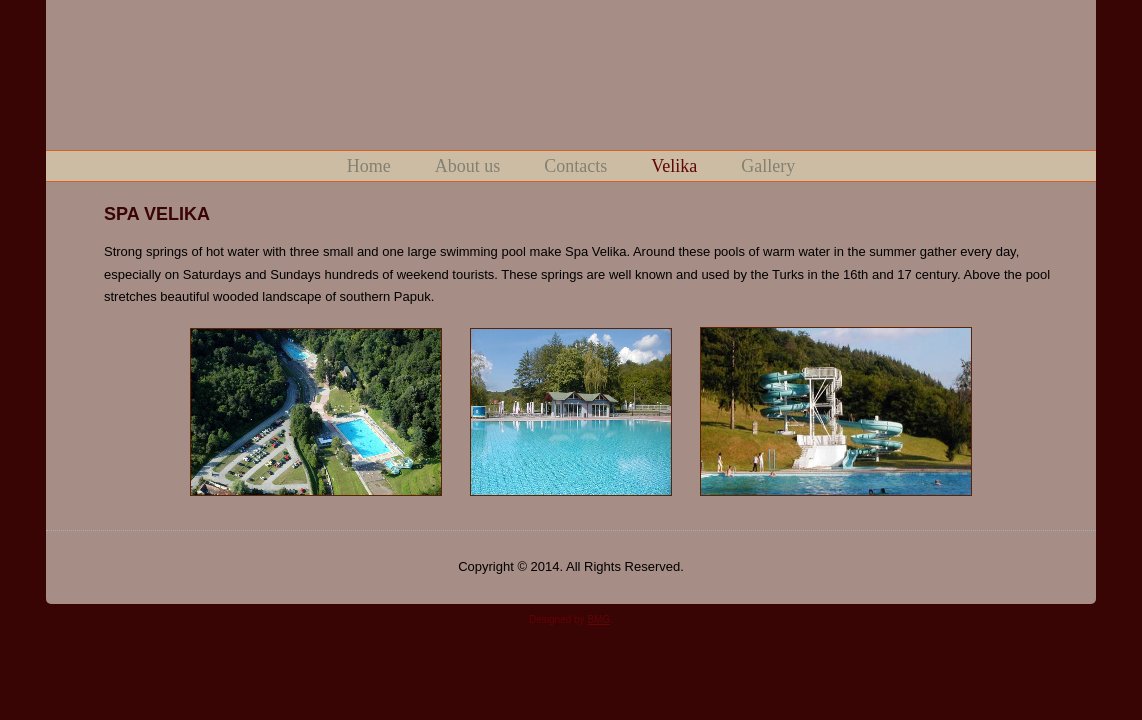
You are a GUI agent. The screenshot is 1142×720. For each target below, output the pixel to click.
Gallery (768, 166)
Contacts (575, 166)
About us (468, 166)
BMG (598, 619)
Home (369, 166)
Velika (674, 166)
